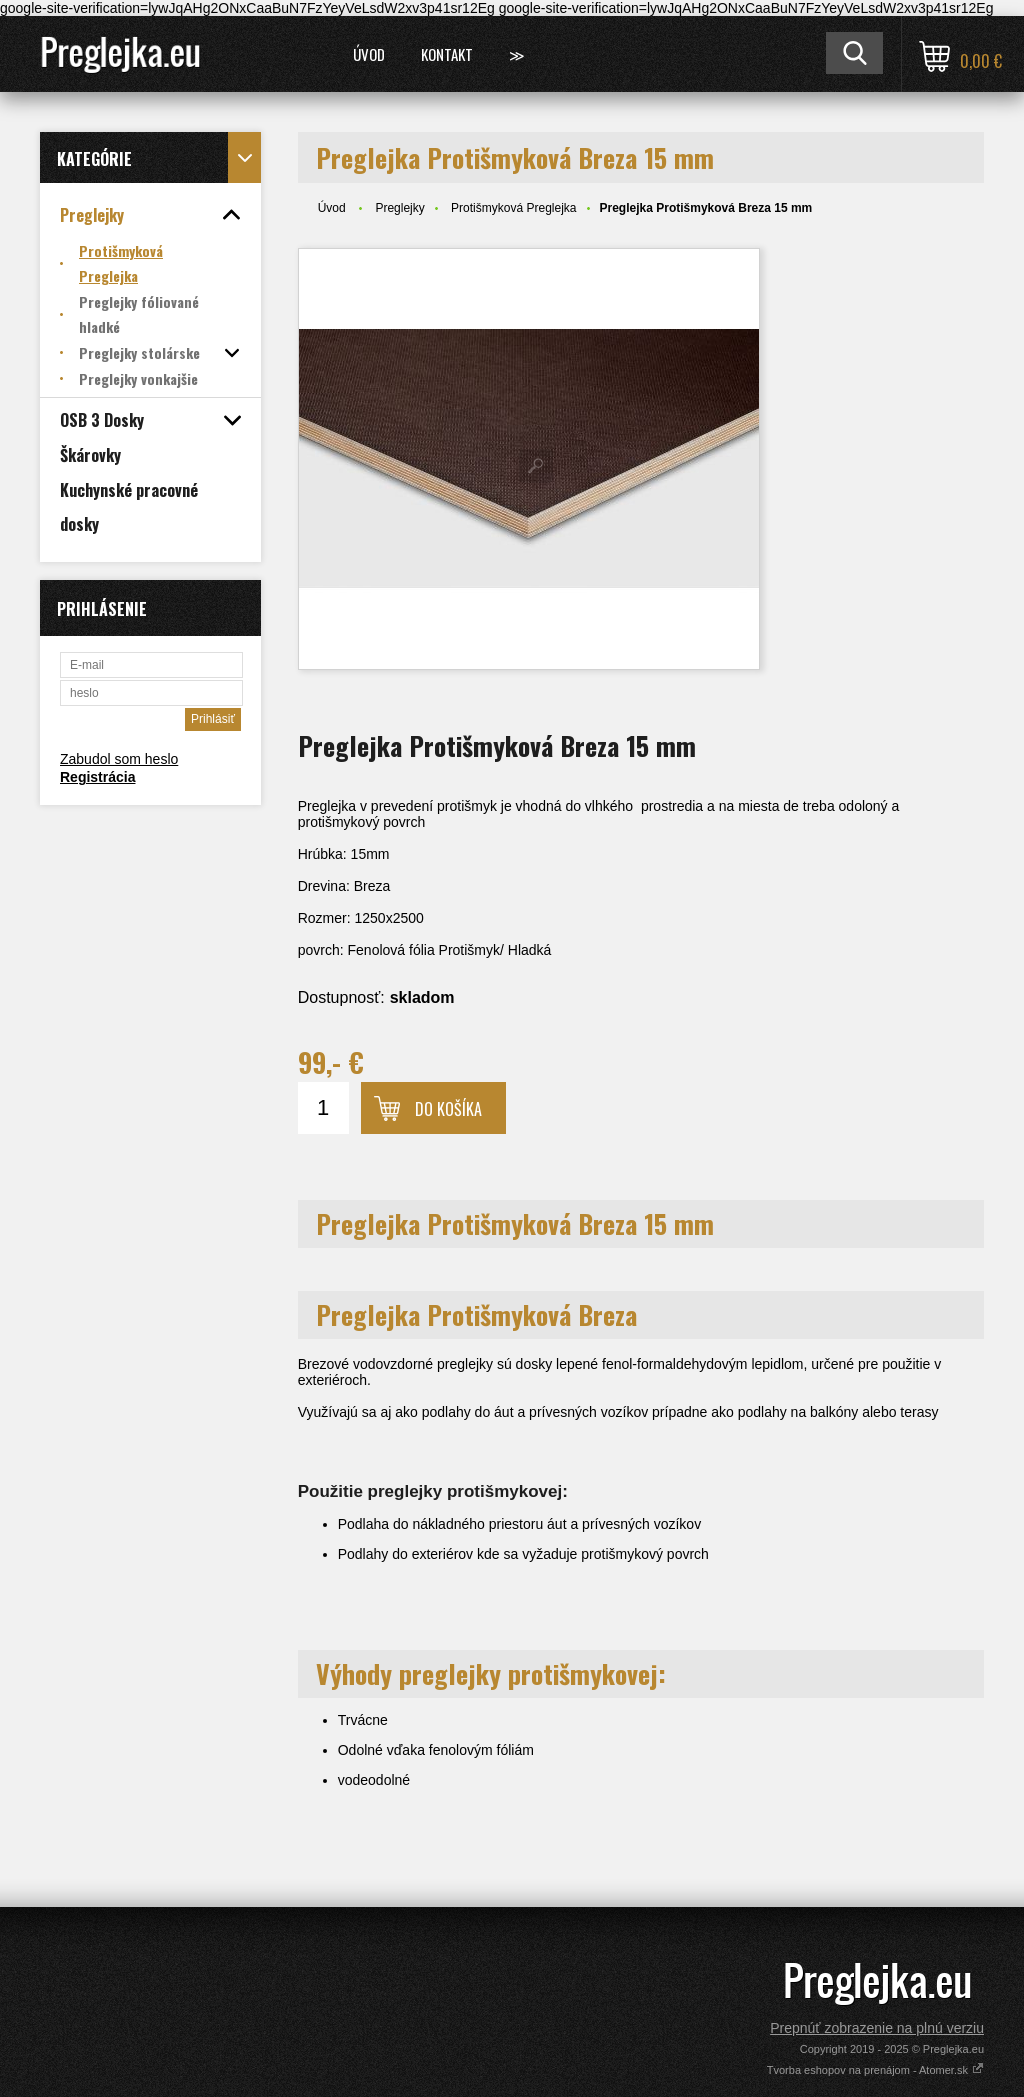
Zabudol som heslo (119, 759)
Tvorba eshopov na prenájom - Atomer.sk (875, 2070)
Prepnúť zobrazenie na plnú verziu (877, 2028)
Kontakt (447, 54)
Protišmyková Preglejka (513, 208)
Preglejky (399, 208)
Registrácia (97, 777)
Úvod (369, 54)
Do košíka (448, 1109)
